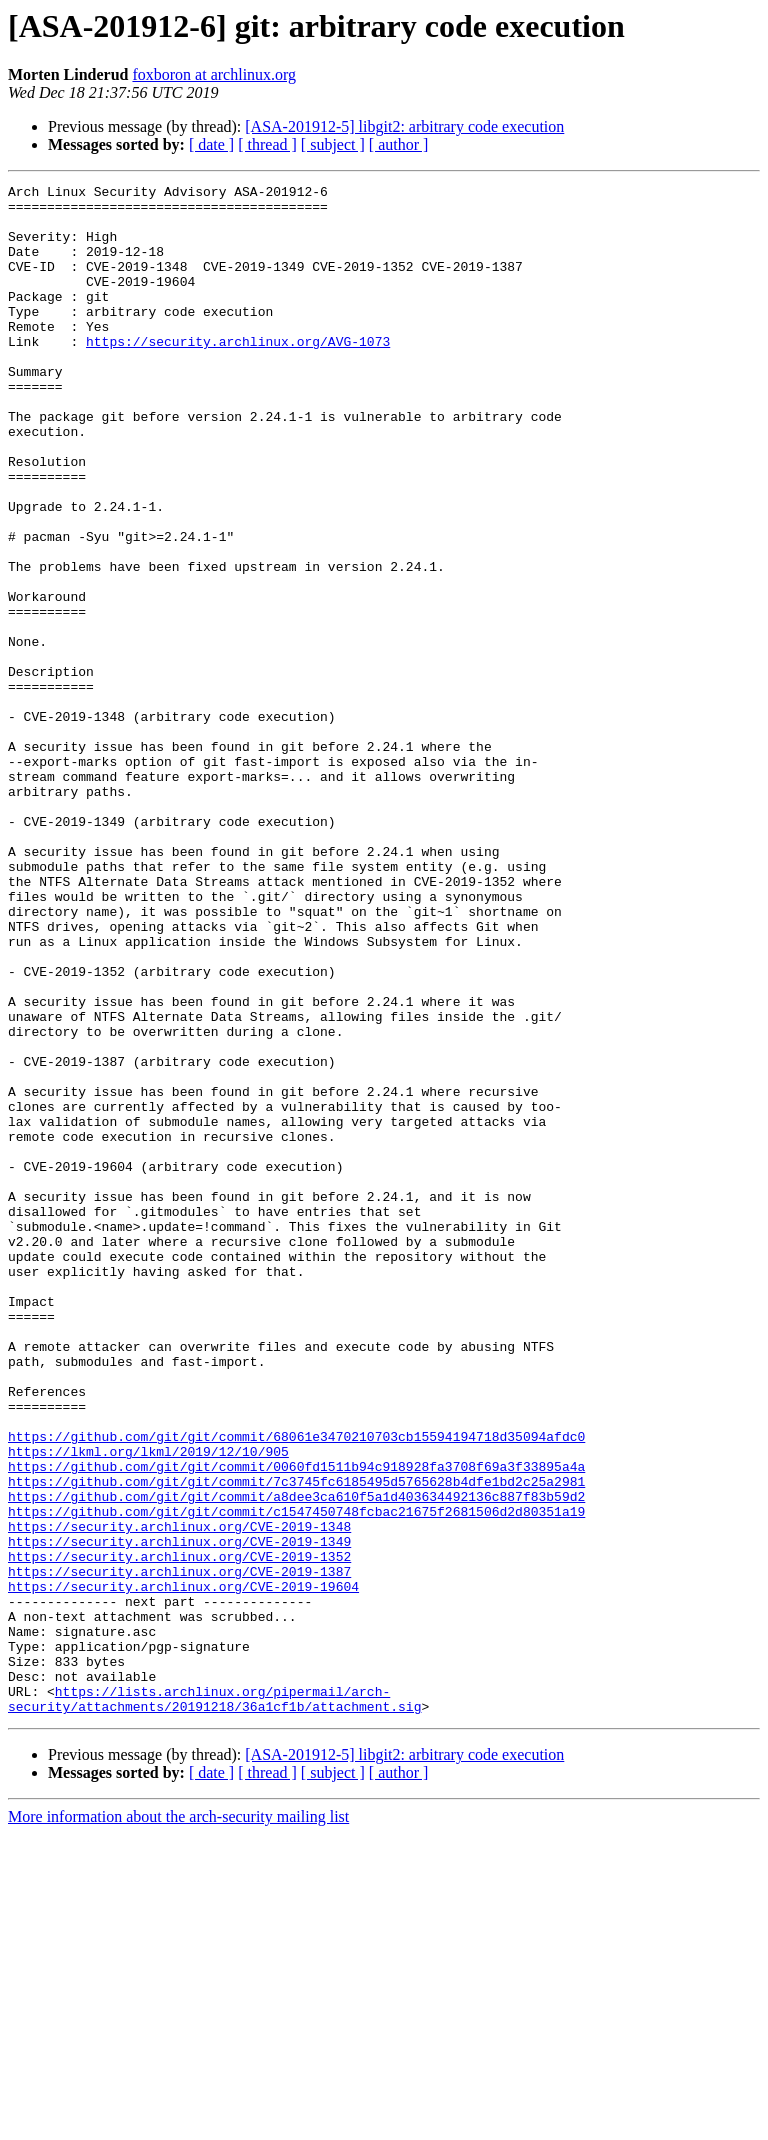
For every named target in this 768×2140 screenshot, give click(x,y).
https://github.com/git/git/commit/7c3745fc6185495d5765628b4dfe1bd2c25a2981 (296, 1742)
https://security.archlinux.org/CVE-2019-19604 (183, 1868)
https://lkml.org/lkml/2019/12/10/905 (148, 1706)
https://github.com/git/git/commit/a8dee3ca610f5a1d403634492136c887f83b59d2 (296, 1760)
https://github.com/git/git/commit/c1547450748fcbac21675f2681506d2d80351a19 (296, 1778)
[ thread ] (267, 144)
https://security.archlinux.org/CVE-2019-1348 (179, 1796)
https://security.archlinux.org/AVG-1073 (238, 374)
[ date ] (211, 144)
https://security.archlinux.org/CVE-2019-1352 (179, 1832)
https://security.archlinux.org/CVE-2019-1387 (179, 1850)
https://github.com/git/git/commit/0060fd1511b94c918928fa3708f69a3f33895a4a (296, 1724)
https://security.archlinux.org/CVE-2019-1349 (179, 1814)
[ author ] (399, 144)
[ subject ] (333, 144)
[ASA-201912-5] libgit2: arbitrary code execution (404, 126)
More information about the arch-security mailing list (178, 2122)
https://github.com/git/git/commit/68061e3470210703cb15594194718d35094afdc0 (296, 1688)
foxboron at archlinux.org (214, 74)
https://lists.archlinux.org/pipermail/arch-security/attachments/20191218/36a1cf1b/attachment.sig (214, 2003)
